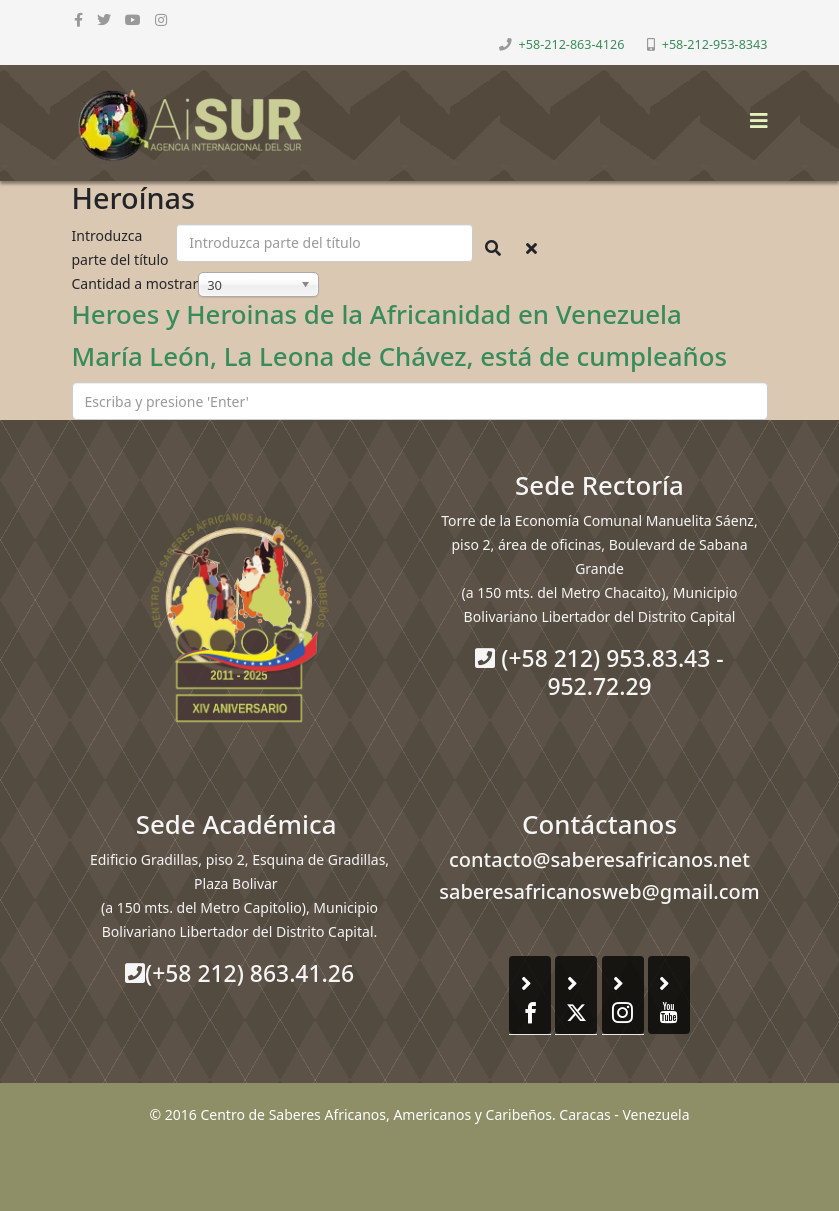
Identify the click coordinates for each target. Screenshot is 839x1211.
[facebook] (78, 19)
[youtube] (133, 19)
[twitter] (104, 19)
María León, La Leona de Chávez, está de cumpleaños (400, 356)
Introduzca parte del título (122, 247)
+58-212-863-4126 (572, 44)
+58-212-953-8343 (715, 44)
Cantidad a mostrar (135, 283)
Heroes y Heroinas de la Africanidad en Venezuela (377, 314)
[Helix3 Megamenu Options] (754, 114)
